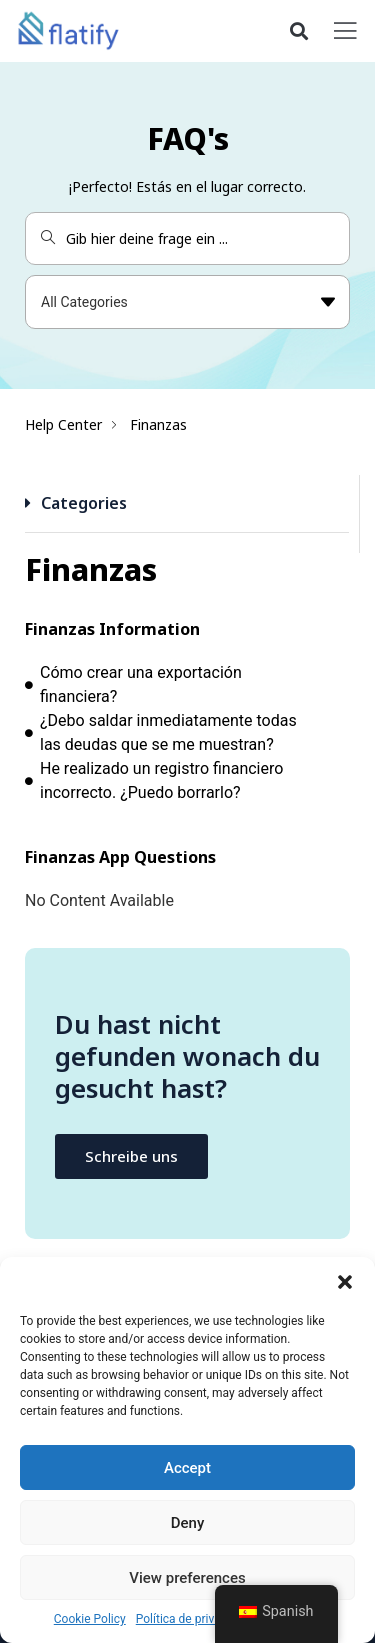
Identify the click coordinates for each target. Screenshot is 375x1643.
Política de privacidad (193, 1619)
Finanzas (158, 424)
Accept (187, 1468)
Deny (188, 1523)
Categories (84, 503)
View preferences (187, 1578)
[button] (345, 1282)
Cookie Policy (90, 1619)
